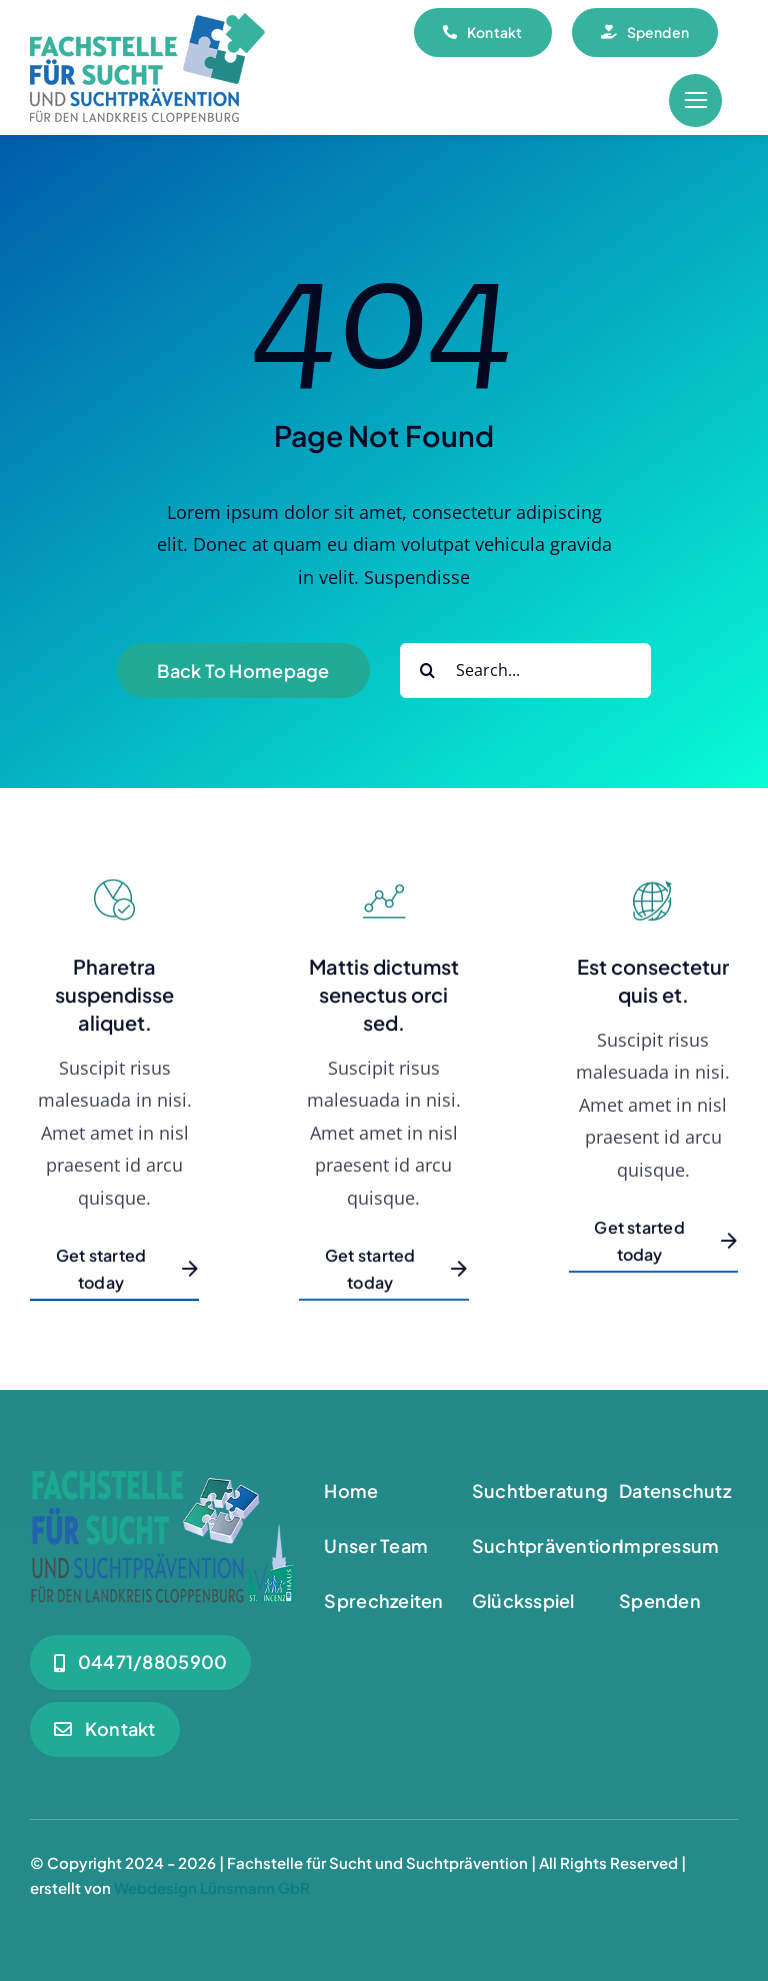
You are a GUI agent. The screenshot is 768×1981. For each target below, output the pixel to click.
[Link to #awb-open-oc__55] (695, 100)
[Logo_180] (147, 22)
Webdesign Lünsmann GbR (212, 1887)
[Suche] (427, 670)
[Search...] (525, 670)
